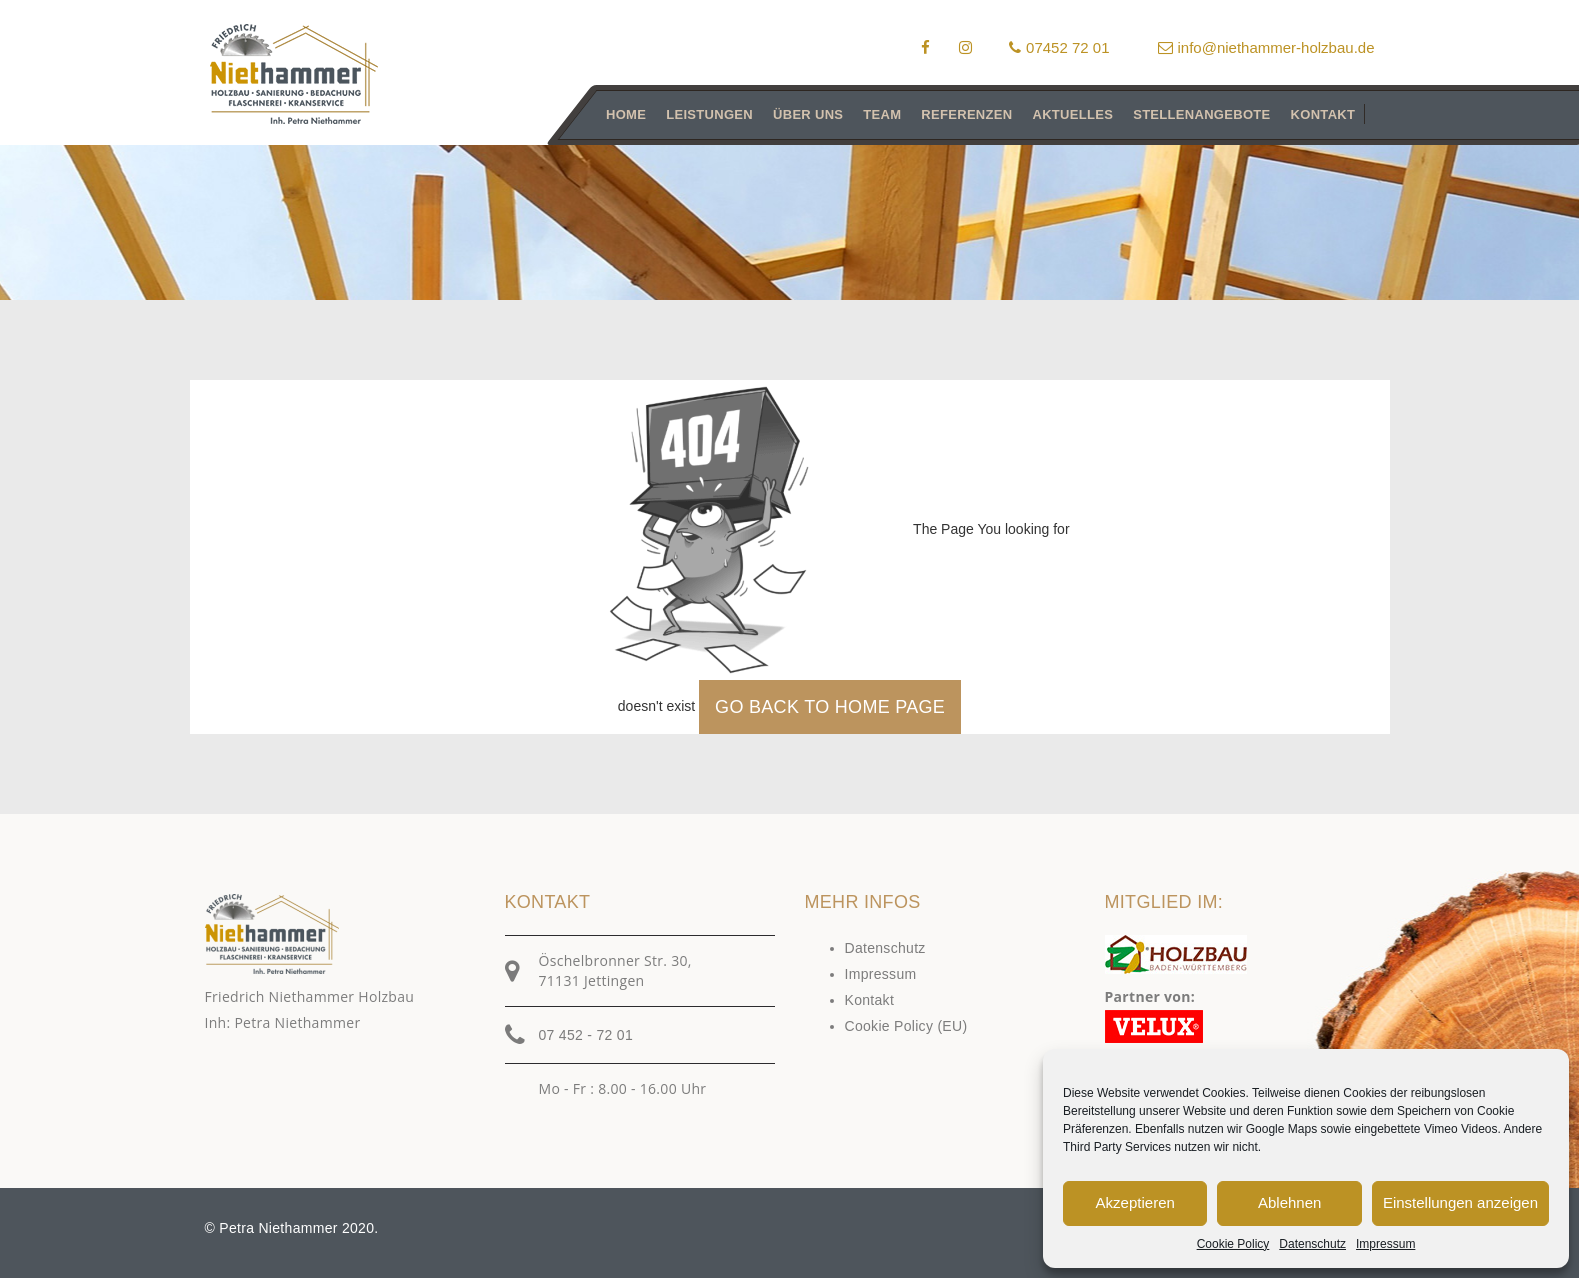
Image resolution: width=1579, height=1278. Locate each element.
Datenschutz (1312, 1244)
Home (626, 114)
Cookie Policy (1233, 1244)
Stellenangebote (1201, 114)
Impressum (1385, 1244)
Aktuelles (1072, 114)
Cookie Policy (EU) (906, 1026)
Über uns (808, 114)
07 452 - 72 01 (586, 1035)
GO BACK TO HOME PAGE (830, 707)
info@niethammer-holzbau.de (1266, 47)
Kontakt (1322, 114)
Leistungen (709, 114)
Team (882, 114)
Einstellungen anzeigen (1460, 1202)
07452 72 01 (1059, 47)
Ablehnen (1289, 1202)
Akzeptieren (1135, 1202)
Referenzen (966, 114)
